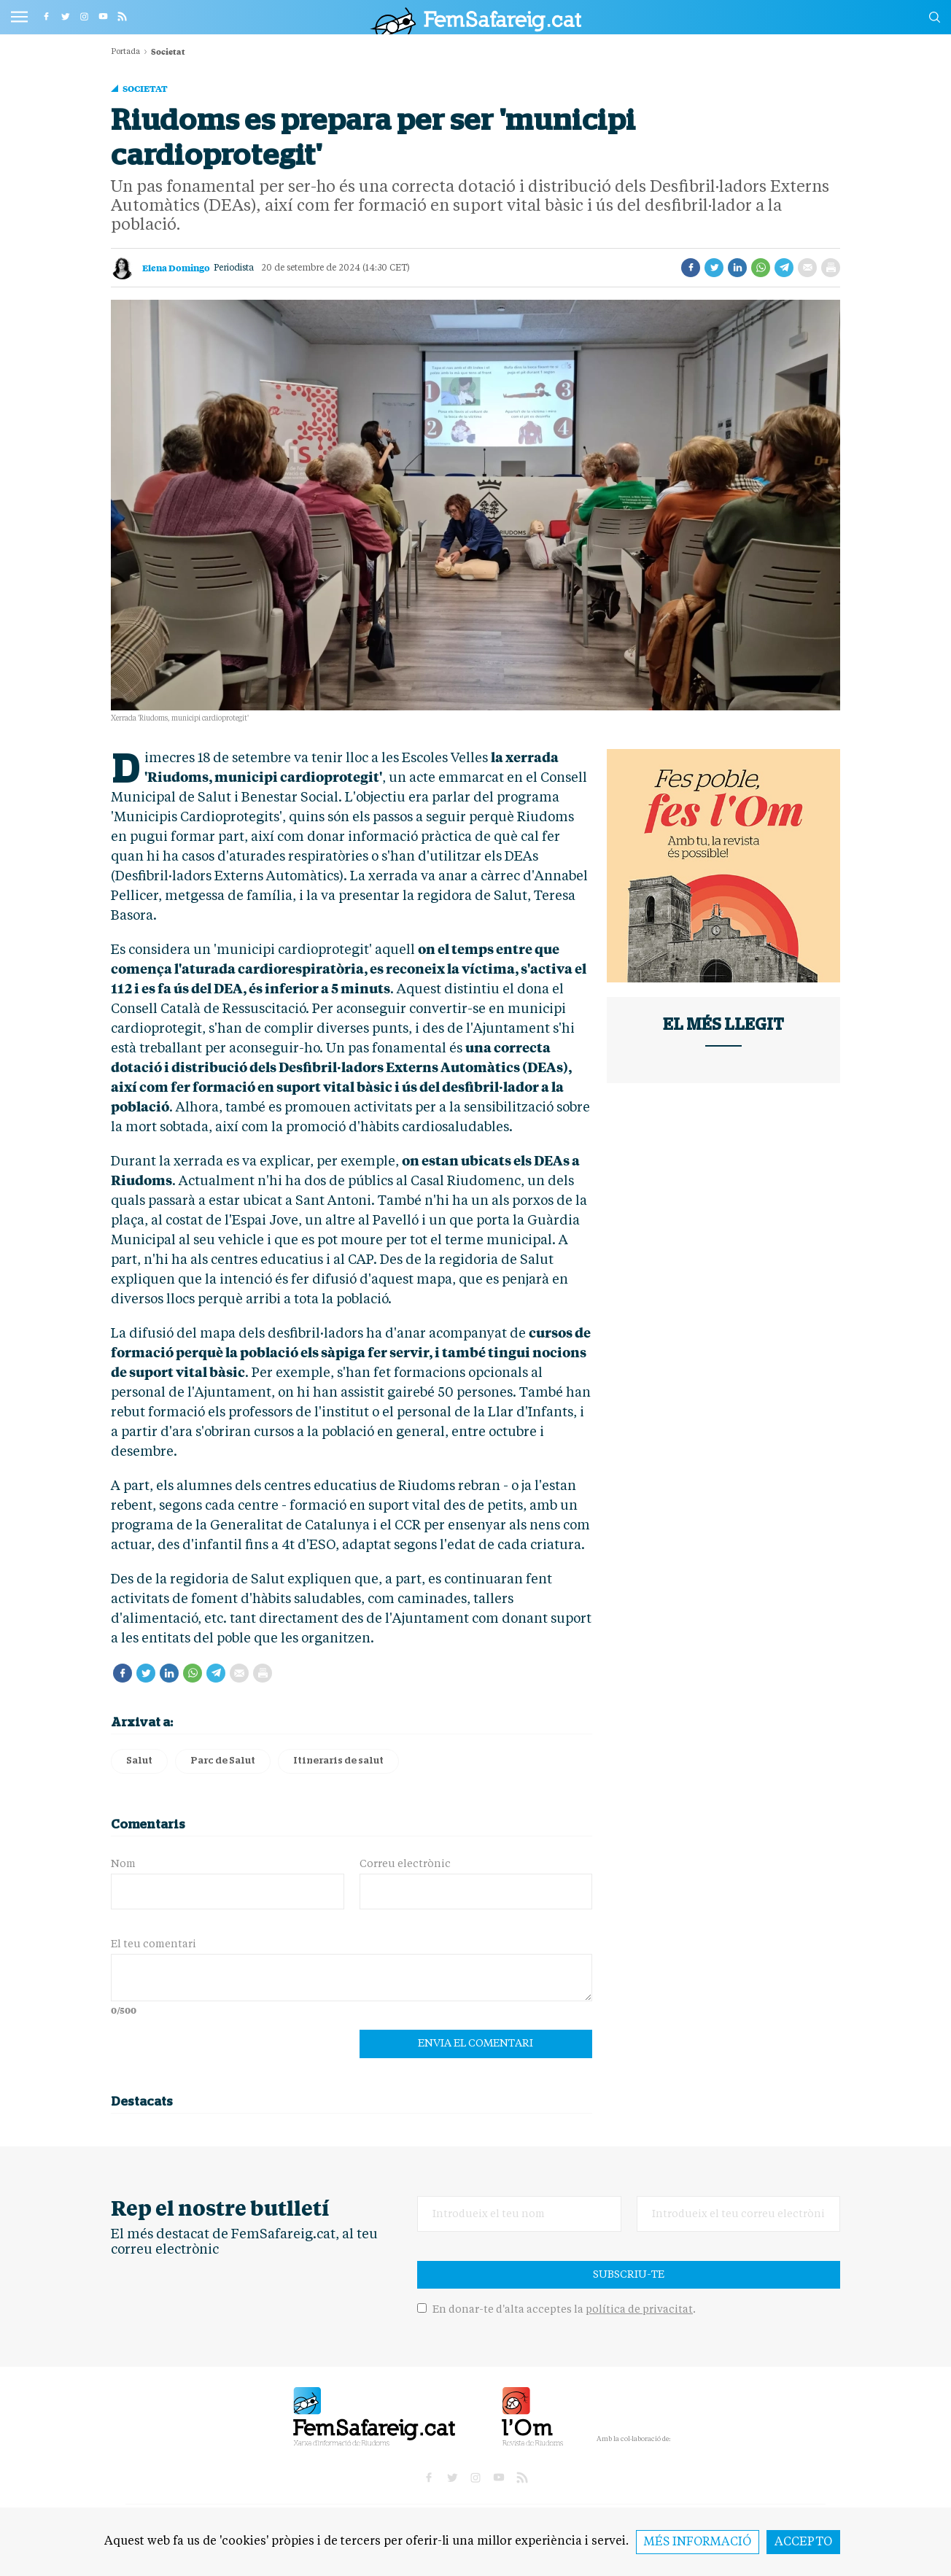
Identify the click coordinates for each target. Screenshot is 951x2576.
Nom (123, 1864)
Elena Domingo (176, 268)
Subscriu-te (628, 2275)
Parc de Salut (222, 1761)
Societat (145, 88)
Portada (125, 52)
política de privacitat (639, 2310)
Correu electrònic (405, 1864)
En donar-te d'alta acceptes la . (556, 2310)
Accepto (803, 2542)
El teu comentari (153, 1944)
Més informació (697, 2542)
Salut (139, 1761)
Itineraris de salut (338, 1761)
